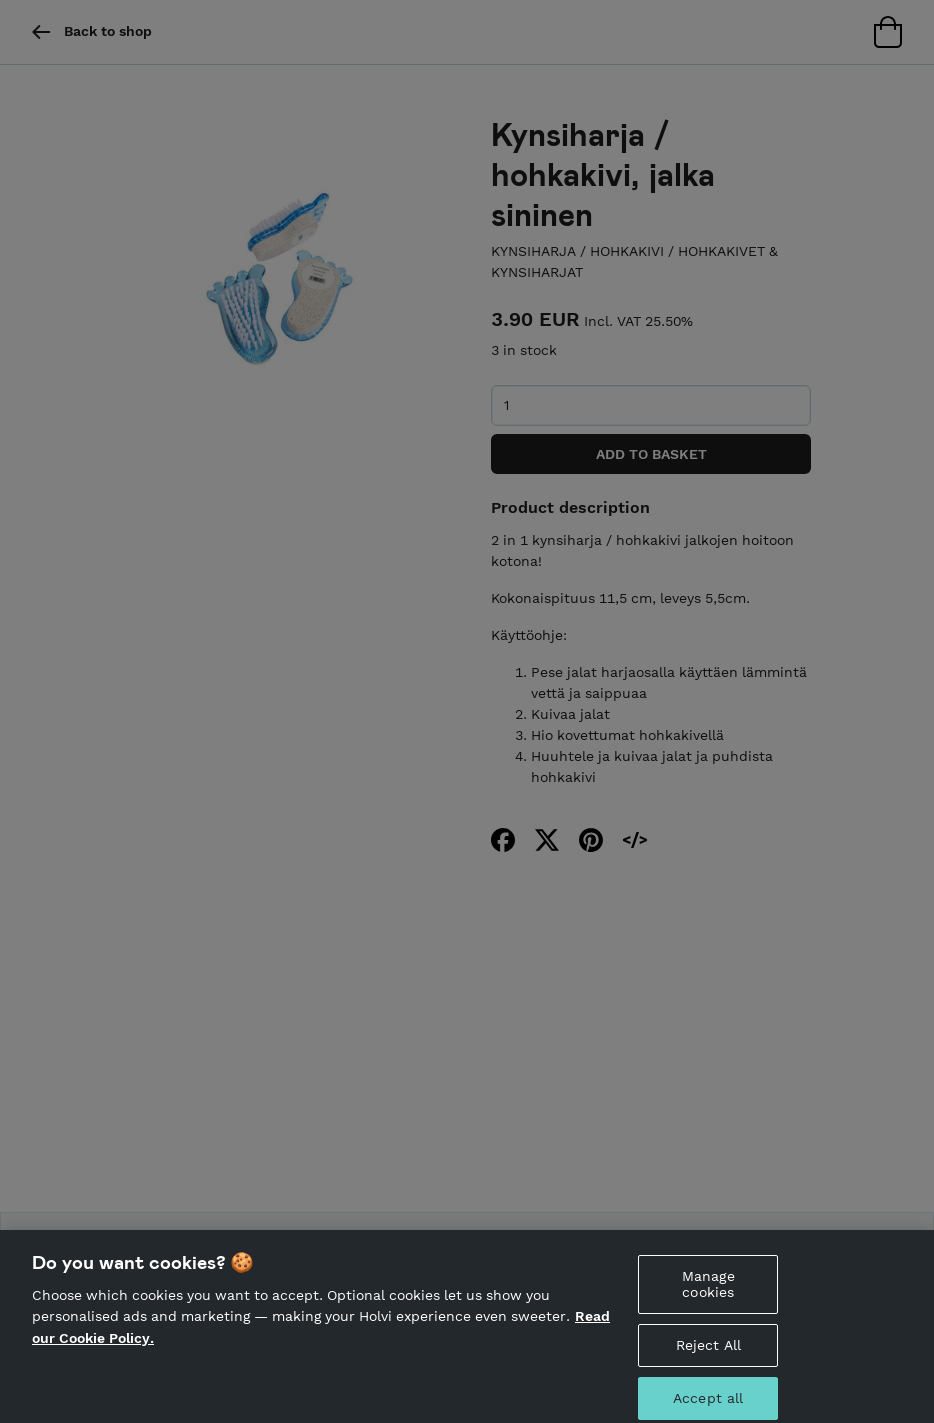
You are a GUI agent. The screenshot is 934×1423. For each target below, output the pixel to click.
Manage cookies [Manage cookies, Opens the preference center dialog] (708, 1293)
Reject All (708, 1354)
